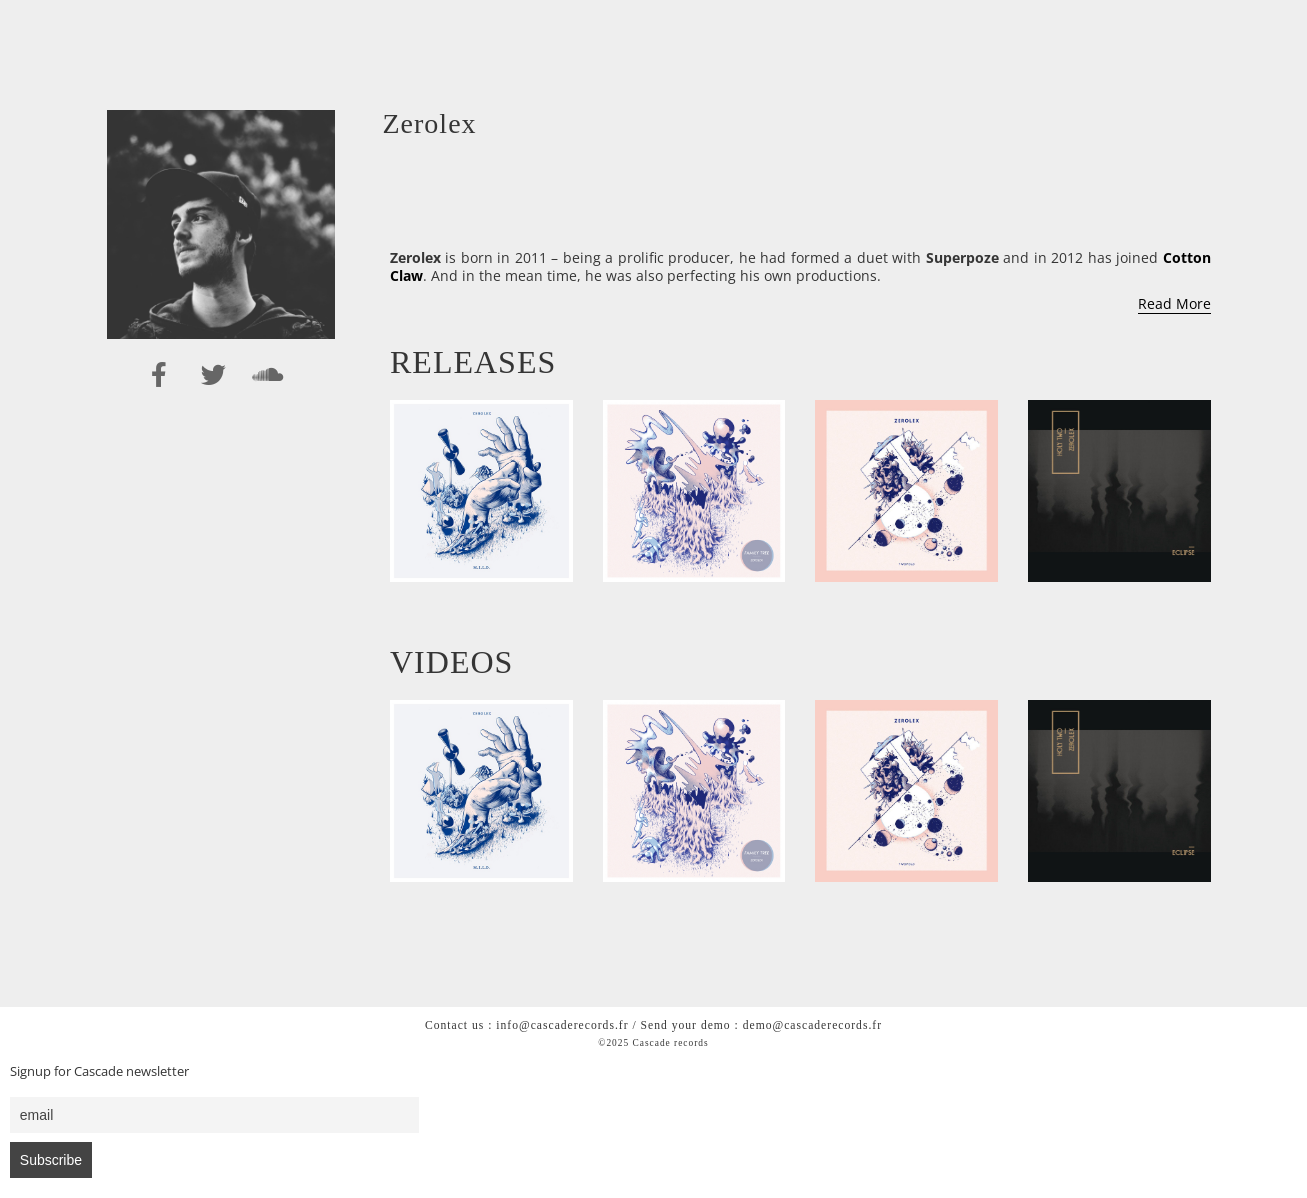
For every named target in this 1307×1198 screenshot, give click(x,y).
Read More (1174, 303)
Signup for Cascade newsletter (99, 1071)
